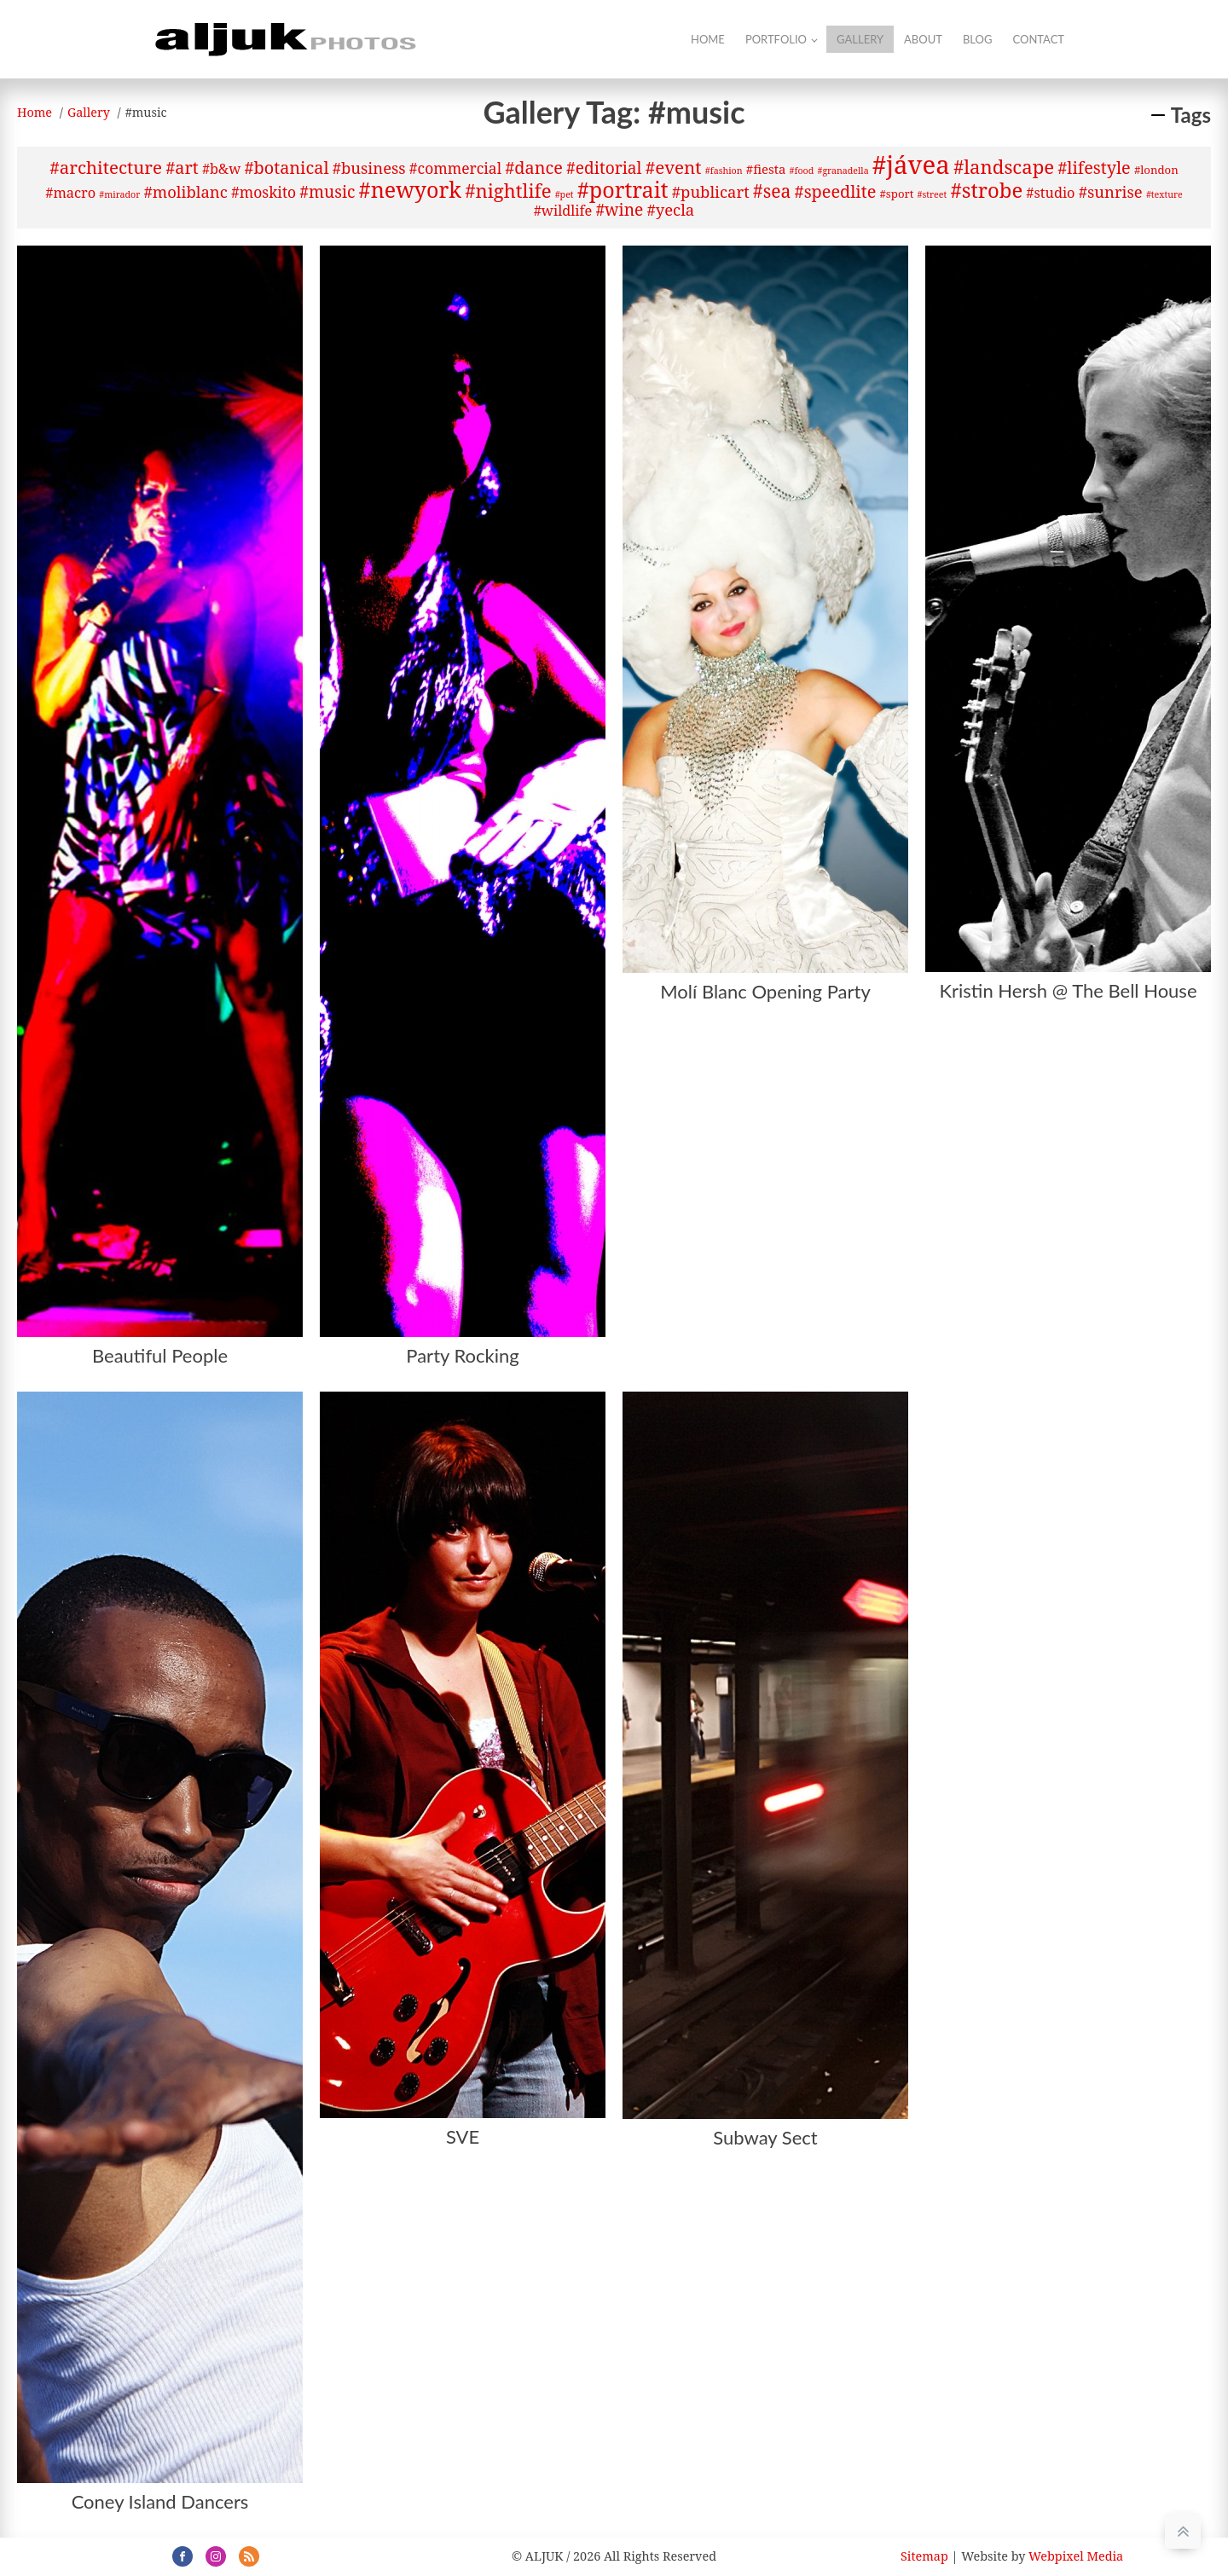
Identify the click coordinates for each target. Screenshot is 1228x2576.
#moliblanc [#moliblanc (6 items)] (185, 191)
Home (708, 39)
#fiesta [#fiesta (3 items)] (766, 168)
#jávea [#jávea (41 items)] (911, 165)
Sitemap (924, 2556)
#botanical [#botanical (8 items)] (286, 167)
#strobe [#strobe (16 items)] (986, 190)
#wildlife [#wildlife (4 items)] (563, 210)
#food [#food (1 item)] (802, 171)
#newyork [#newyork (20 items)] (410, 189)
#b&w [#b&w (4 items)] (221, 168)
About (923, 39)
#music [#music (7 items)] (327, 192)
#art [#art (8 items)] (182, 167)
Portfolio (776, 39)
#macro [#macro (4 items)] (70, 192)
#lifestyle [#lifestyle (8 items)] (1093, 167)
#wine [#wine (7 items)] (619, 210)
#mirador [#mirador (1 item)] (119, 194)
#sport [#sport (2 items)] (896, 193)
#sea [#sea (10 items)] (772, 190)
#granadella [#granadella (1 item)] (842, 171)
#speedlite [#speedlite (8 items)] (836, 191)
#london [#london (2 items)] (1156, 169)
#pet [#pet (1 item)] (564, 194)
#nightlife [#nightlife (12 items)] (508, 190)
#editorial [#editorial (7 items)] (603, 168)
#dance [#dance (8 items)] (534, 167)
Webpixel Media (1075, 2556)
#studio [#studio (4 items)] (1050, 192)
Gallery (860, 39)
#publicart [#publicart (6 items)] (711, 191)
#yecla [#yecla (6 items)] (671, 209)
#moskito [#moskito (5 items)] (263, 192)
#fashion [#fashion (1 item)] (724, 171)
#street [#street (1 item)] (932, 194)
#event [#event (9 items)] (674, 167)
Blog (978, 39)
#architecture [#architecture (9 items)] (105, 167)
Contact (1038, 39)
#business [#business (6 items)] (369, 167)
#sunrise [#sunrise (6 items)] (1111, 191)
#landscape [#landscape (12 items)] (1003, 166)
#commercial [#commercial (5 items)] (455, 168)
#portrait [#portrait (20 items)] (623, 189)
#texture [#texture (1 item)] (1164, 194)
